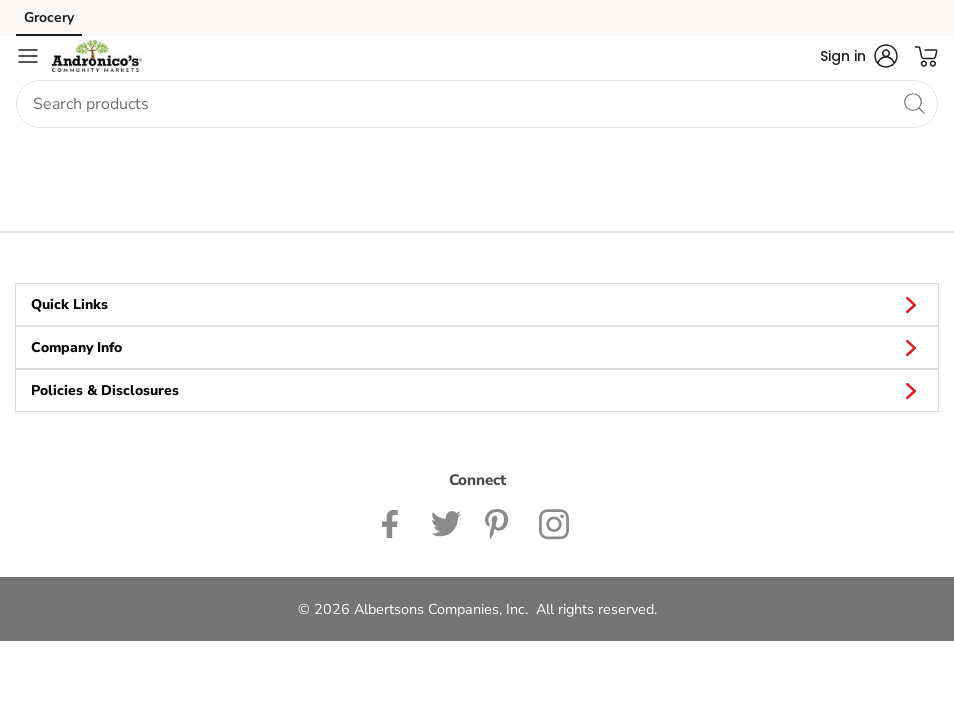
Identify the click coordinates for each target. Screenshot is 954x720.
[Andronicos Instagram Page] (555, 522)
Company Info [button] (477, 347)
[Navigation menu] (28, 56)
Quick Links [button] (477, 304)
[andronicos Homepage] (97, 56)
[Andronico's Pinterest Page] (500, 522)
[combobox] (477, 104)
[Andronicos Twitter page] (446, 522)
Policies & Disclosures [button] (477, 390)
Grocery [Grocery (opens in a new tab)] (49, 17)
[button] (859, 56)
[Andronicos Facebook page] (394, 522)
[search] (914, 103)
